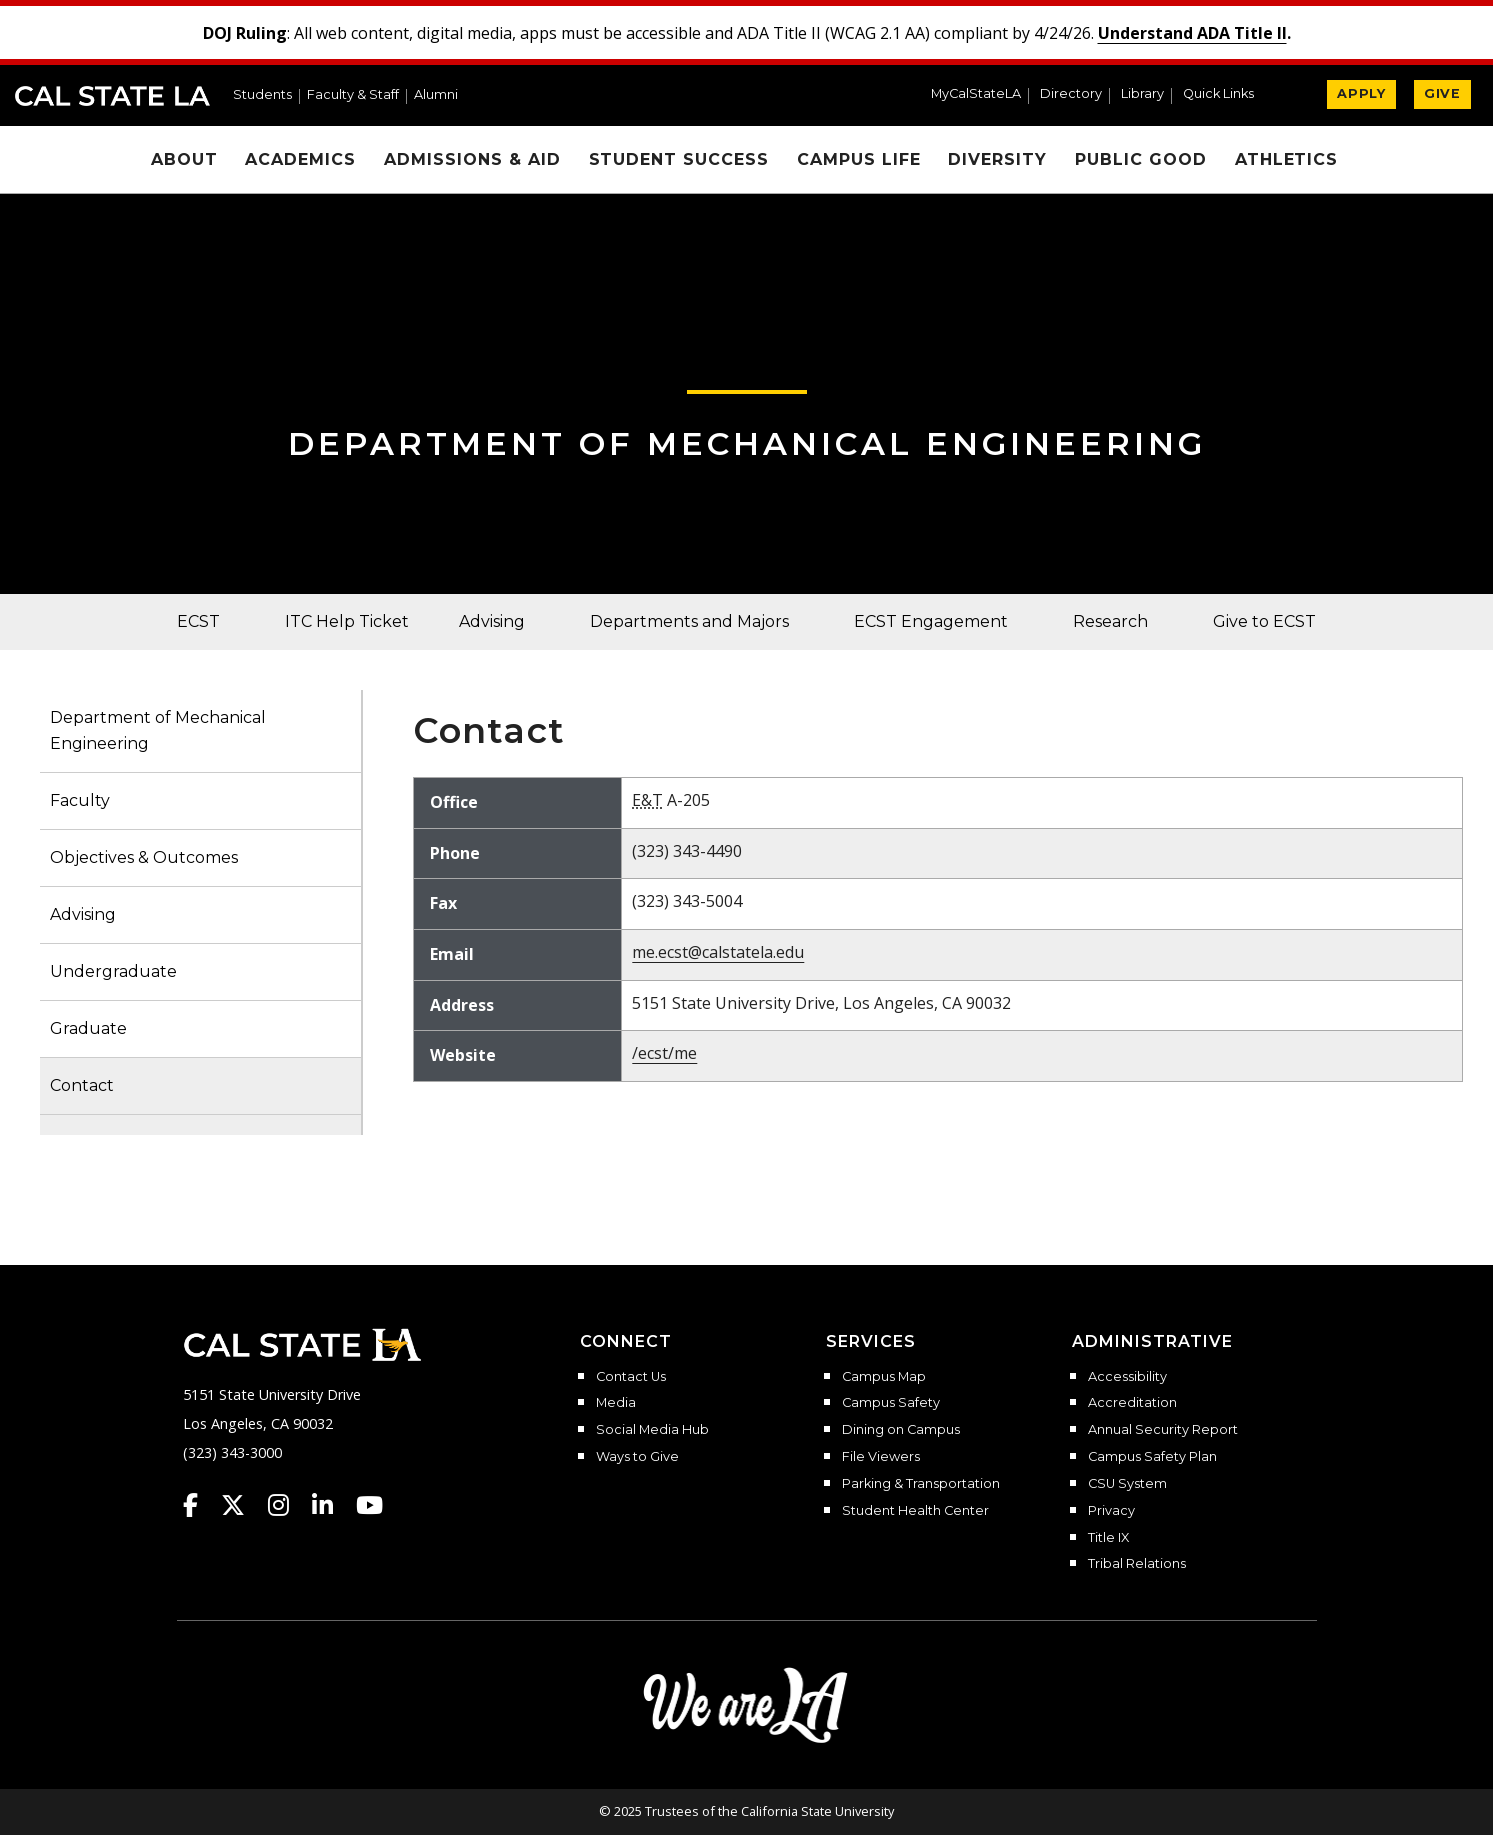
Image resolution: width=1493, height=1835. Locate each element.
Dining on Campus (901, 1430)
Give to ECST (1264, 621)
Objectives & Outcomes (144, 857)
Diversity (997, 159)
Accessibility (1127, 1377)
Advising (492, 621)
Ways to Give (637, 1457)
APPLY (1361, 93)
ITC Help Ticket (347, 621)
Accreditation (1132, 1403)
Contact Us (631, 1377)
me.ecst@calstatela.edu (718, 952)
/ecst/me (664, 1053)
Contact (82, 1085)
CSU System (1127, 1484)
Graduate (88, 1028)
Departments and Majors (689, 621)
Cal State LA (112, 96)
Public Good (1141, 159)
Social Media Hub (652, 1430)
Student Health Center (915, 1511)
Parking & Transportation (921, 1484)
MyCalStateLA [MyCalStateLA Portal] (976, 94)
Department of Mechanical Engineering (747, 443)
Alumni (436, 95)
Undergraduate (113, 971)
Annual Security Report (1163, 1430)
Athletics (1287, 159)
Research (1110, 621)
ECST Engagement (931, 621)
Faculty (80, 800)
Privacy (1111, 1511)
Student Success (679, 159)
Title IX (1108, 1538)
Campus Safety (891, 1403)
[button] (1226, 96)
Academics (300, 159)
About (184, 159)
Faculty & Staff (353, 95)
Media (616, 1403)
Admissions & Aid (472, 159)
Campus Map (884, 1377)
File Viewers (881, 1457)
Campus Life (859, 159)
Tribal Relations (1137, 1564)
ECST (198, 621)
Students (262, 95)
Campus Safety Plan (1152, 1457)
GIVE (1442, 93)
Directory (1071, 94)
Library (1142, 94)
